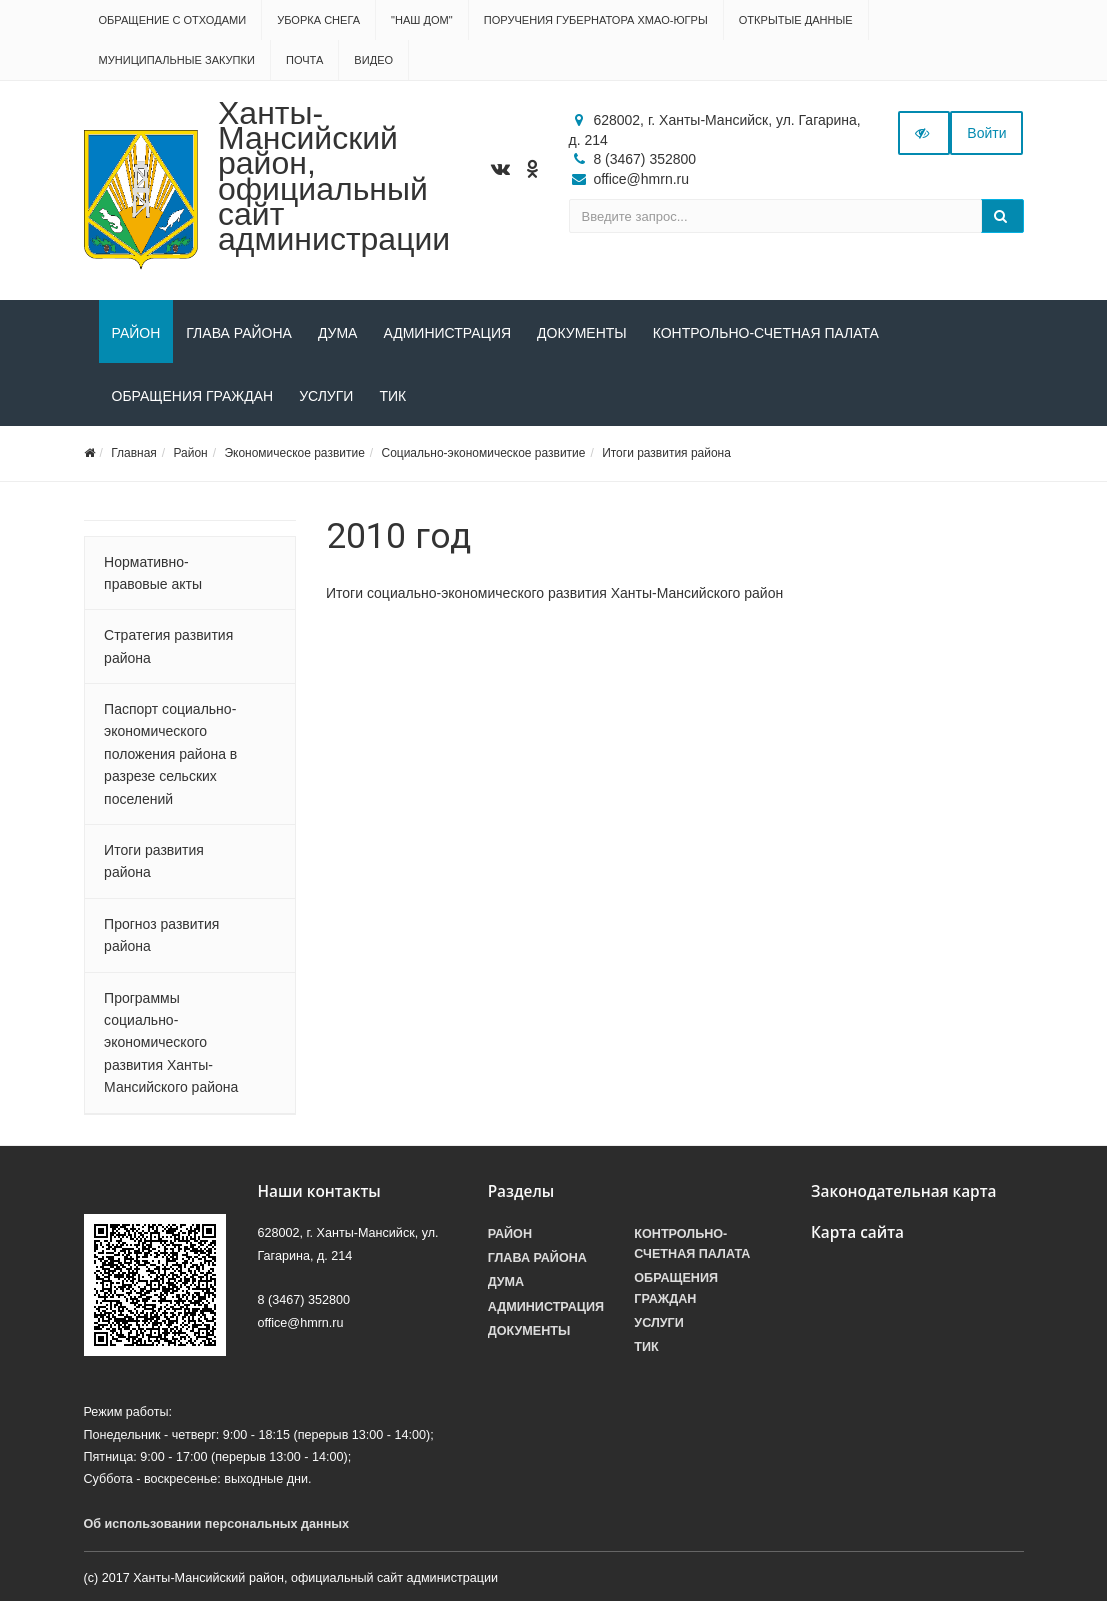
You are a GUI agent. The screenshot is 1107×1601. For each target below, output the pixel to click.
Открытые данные (796, 20)
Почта (304, 60)
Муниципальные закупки (177, 60)
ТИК (392, 396)
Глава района (239, 333)
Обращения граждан (193, 396)
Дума (338, 333)
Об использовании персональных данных (217, 1524)
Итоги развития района (666, 453)
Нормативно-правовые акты (153, 573)
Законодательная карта (904, 1191)
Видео (373, 60)
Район (136, 333)
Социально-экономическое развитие (483, 453)
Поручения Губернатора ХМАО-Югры (596, 20)
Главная (134, 453)
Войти (986, 133)
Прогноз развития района (161, 935)
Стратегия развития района (168, 646)
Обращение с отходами (173, 20)
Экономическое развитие (294, 453)
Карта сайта (857, 1232)
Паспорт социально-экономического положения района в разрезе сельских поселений (170, 754)
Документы (582, 333)
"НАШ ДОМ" (422, 20)
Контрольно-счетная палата (766, 333)
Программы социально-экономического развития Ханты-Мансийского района (171, 1043)
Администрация (447, 333)
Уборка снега (318, 20)
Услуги (326, 396)
